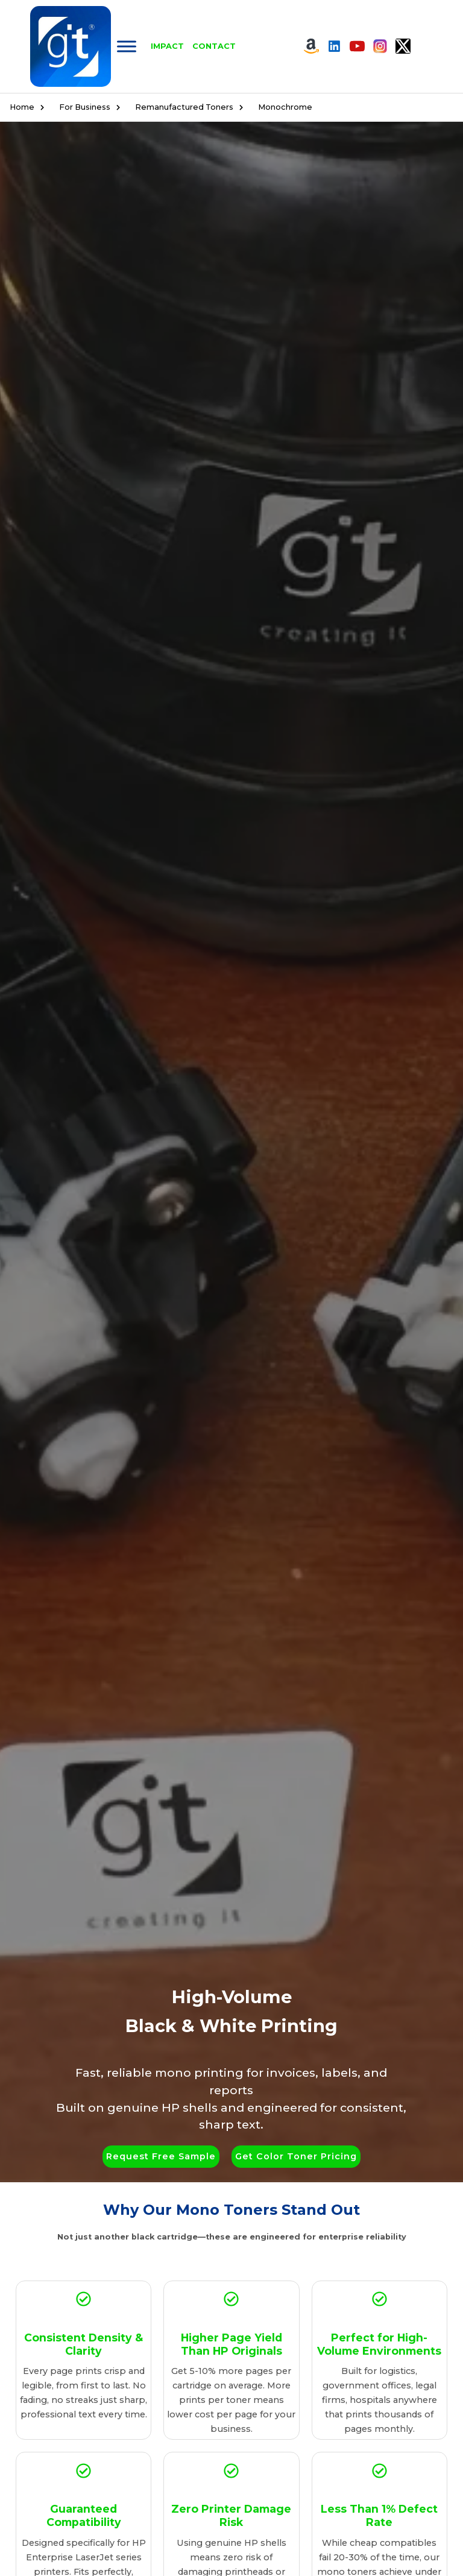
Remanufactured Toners (192, 107)
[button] (160, 2156)
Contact (214, 46)
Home (30, 107)
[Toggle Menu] (126, 46)
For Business (92, 107)
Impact (167, 46)
